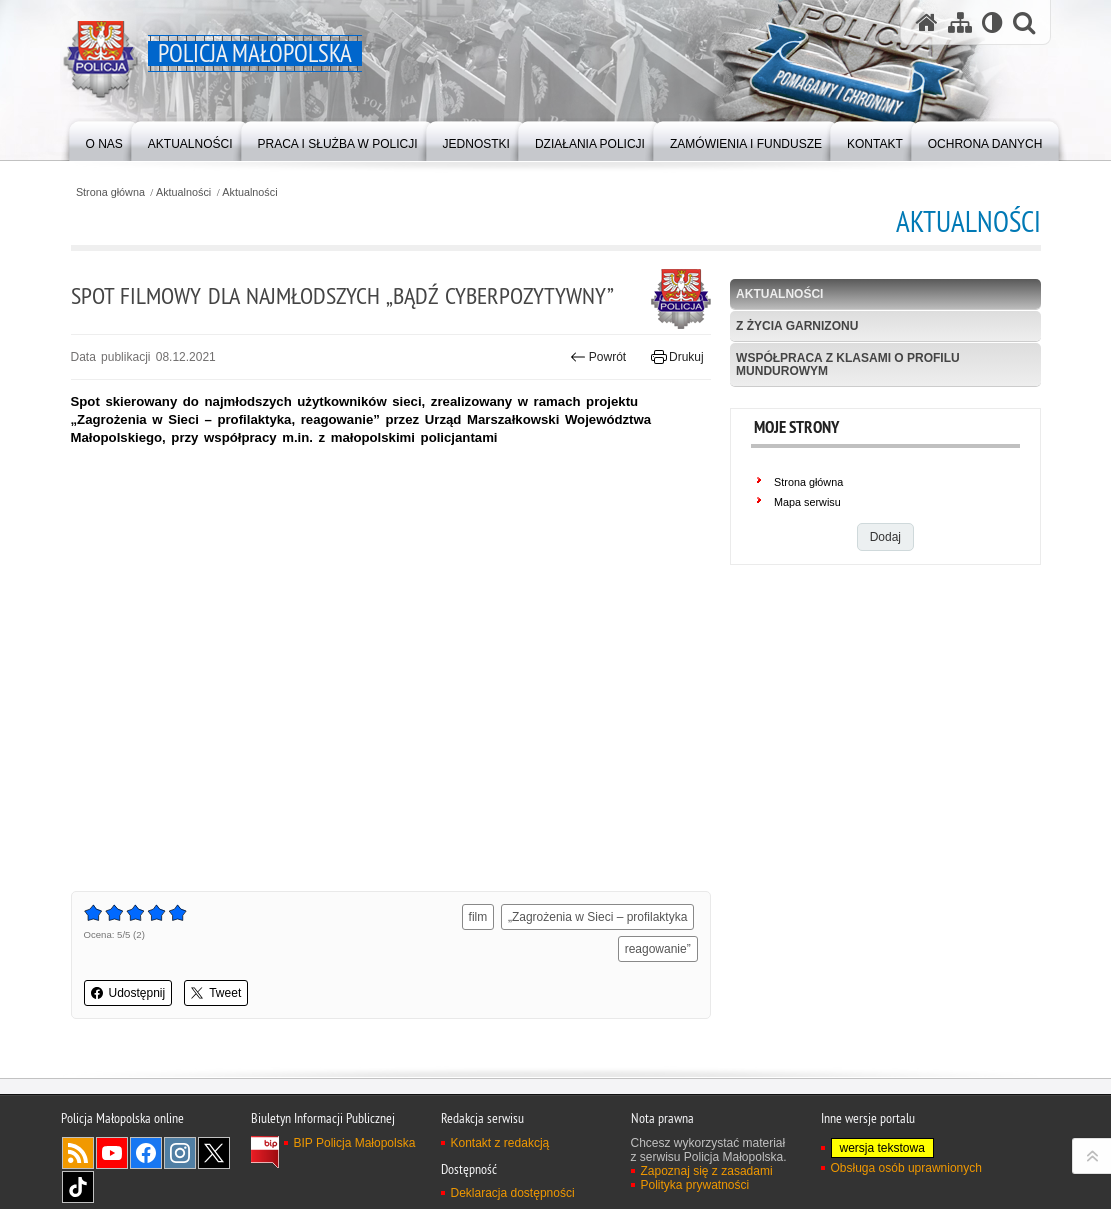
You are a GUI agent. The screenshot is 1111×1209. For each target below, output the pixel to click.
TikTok (78, 1187)
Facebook (146, 1153)
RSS (78, 1153)
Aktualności (183, 192)
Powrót (598, 357)
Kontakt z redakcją (500, 1143)
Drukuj (677, 357)
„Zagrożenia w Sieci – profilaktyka (597, 917)
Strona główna (110, 192)
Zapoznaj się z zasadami (707, 1171)
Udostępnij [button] (128, 993)
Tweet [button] (216, 993)
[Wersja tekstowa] (992, 22)
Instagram (180, 1153)
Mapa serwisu (807, 502)
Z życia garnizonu (797, 326)
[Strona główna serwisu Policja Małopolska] (927, 22)
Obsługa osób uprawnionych (906, 1168)
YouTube (112, 1153)
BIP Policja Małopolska (355, 1143)
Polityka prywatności (695, 1185)
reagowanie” (658, 949)
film (478, 917)
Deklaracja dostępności (513, 1193)
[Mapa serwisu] (960, 22)
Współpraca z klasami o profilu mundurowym (848, 364)
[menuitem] (104, 139)
